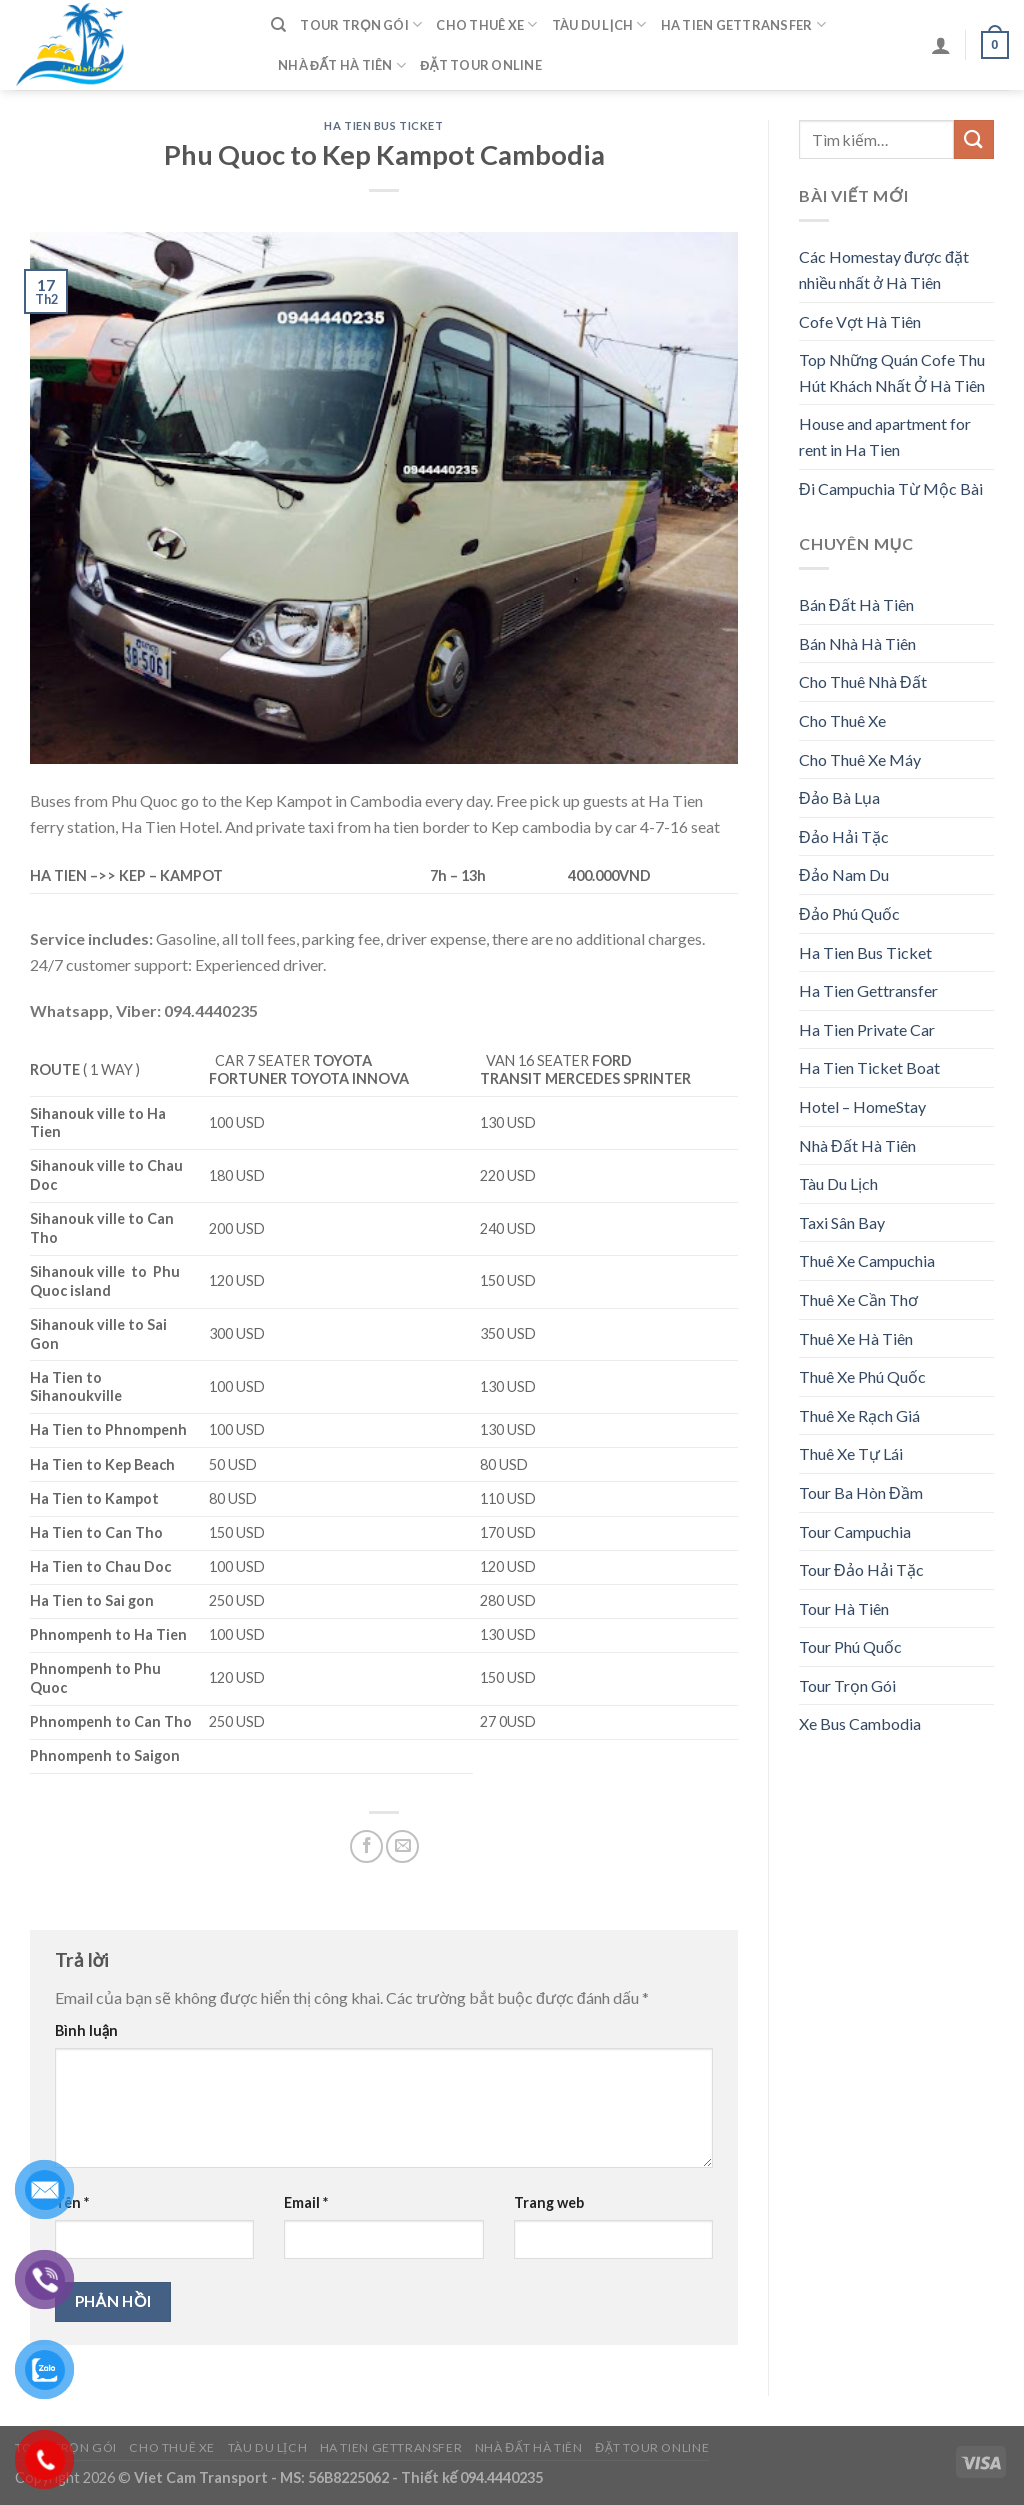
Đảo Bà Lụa (839, 797)
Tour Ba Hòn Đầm (861, 1492)
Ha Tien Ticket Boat (869, 1067)
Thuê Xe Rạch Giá (859, 1415)
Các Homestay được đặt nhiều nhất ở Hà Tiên (884, 269)
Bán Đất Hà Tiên (856, 604)
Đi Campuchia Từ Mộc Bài (891, 488)
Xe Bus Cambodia (860, 1723)
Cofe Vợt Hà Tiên (860, 321)
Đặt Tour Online (481, 65)
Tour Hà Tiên (844, 1608)
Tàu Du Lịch (599, 24)
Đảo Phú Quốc (849, 913)
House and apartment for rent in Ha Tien (885, 436)
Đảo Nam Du (844, 874)
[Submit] (974, 139)
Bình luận (86, 2030)
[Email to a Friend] (402, 1846)
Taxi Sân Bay (842, 1222)
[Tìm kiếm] (278, 25)
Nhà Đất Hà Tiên (342, 65)
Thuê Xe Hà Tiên (856, 1338)
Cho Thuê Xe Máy (860, 759)
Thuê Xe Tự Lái (851, 1453)
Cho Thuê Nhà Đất (863, 681)
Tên (72, 2202)
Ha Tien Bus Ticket (383, 125)
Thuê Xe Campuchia (867, 1260)
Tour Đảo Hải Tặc (861, 1569)
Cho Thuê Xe (486, 24)
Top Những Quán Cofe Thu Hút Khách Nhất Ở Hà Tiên (892, 372)
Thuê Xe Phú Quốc (862, 1376)
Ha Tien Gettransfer (743, 24)
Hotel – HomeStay (862, 1106)
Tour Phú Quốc (850, 1646)
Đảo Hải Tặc (844, 836)
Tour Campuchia (855, 1531)
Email (306, 2202)
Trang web (549, 2202)
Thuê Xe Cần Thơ (858, 1299)
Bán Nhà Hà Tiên (857, 643)
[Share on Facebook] (366, 1846)
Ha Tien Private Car (867, 1029)
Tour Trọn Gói (361, 24)
